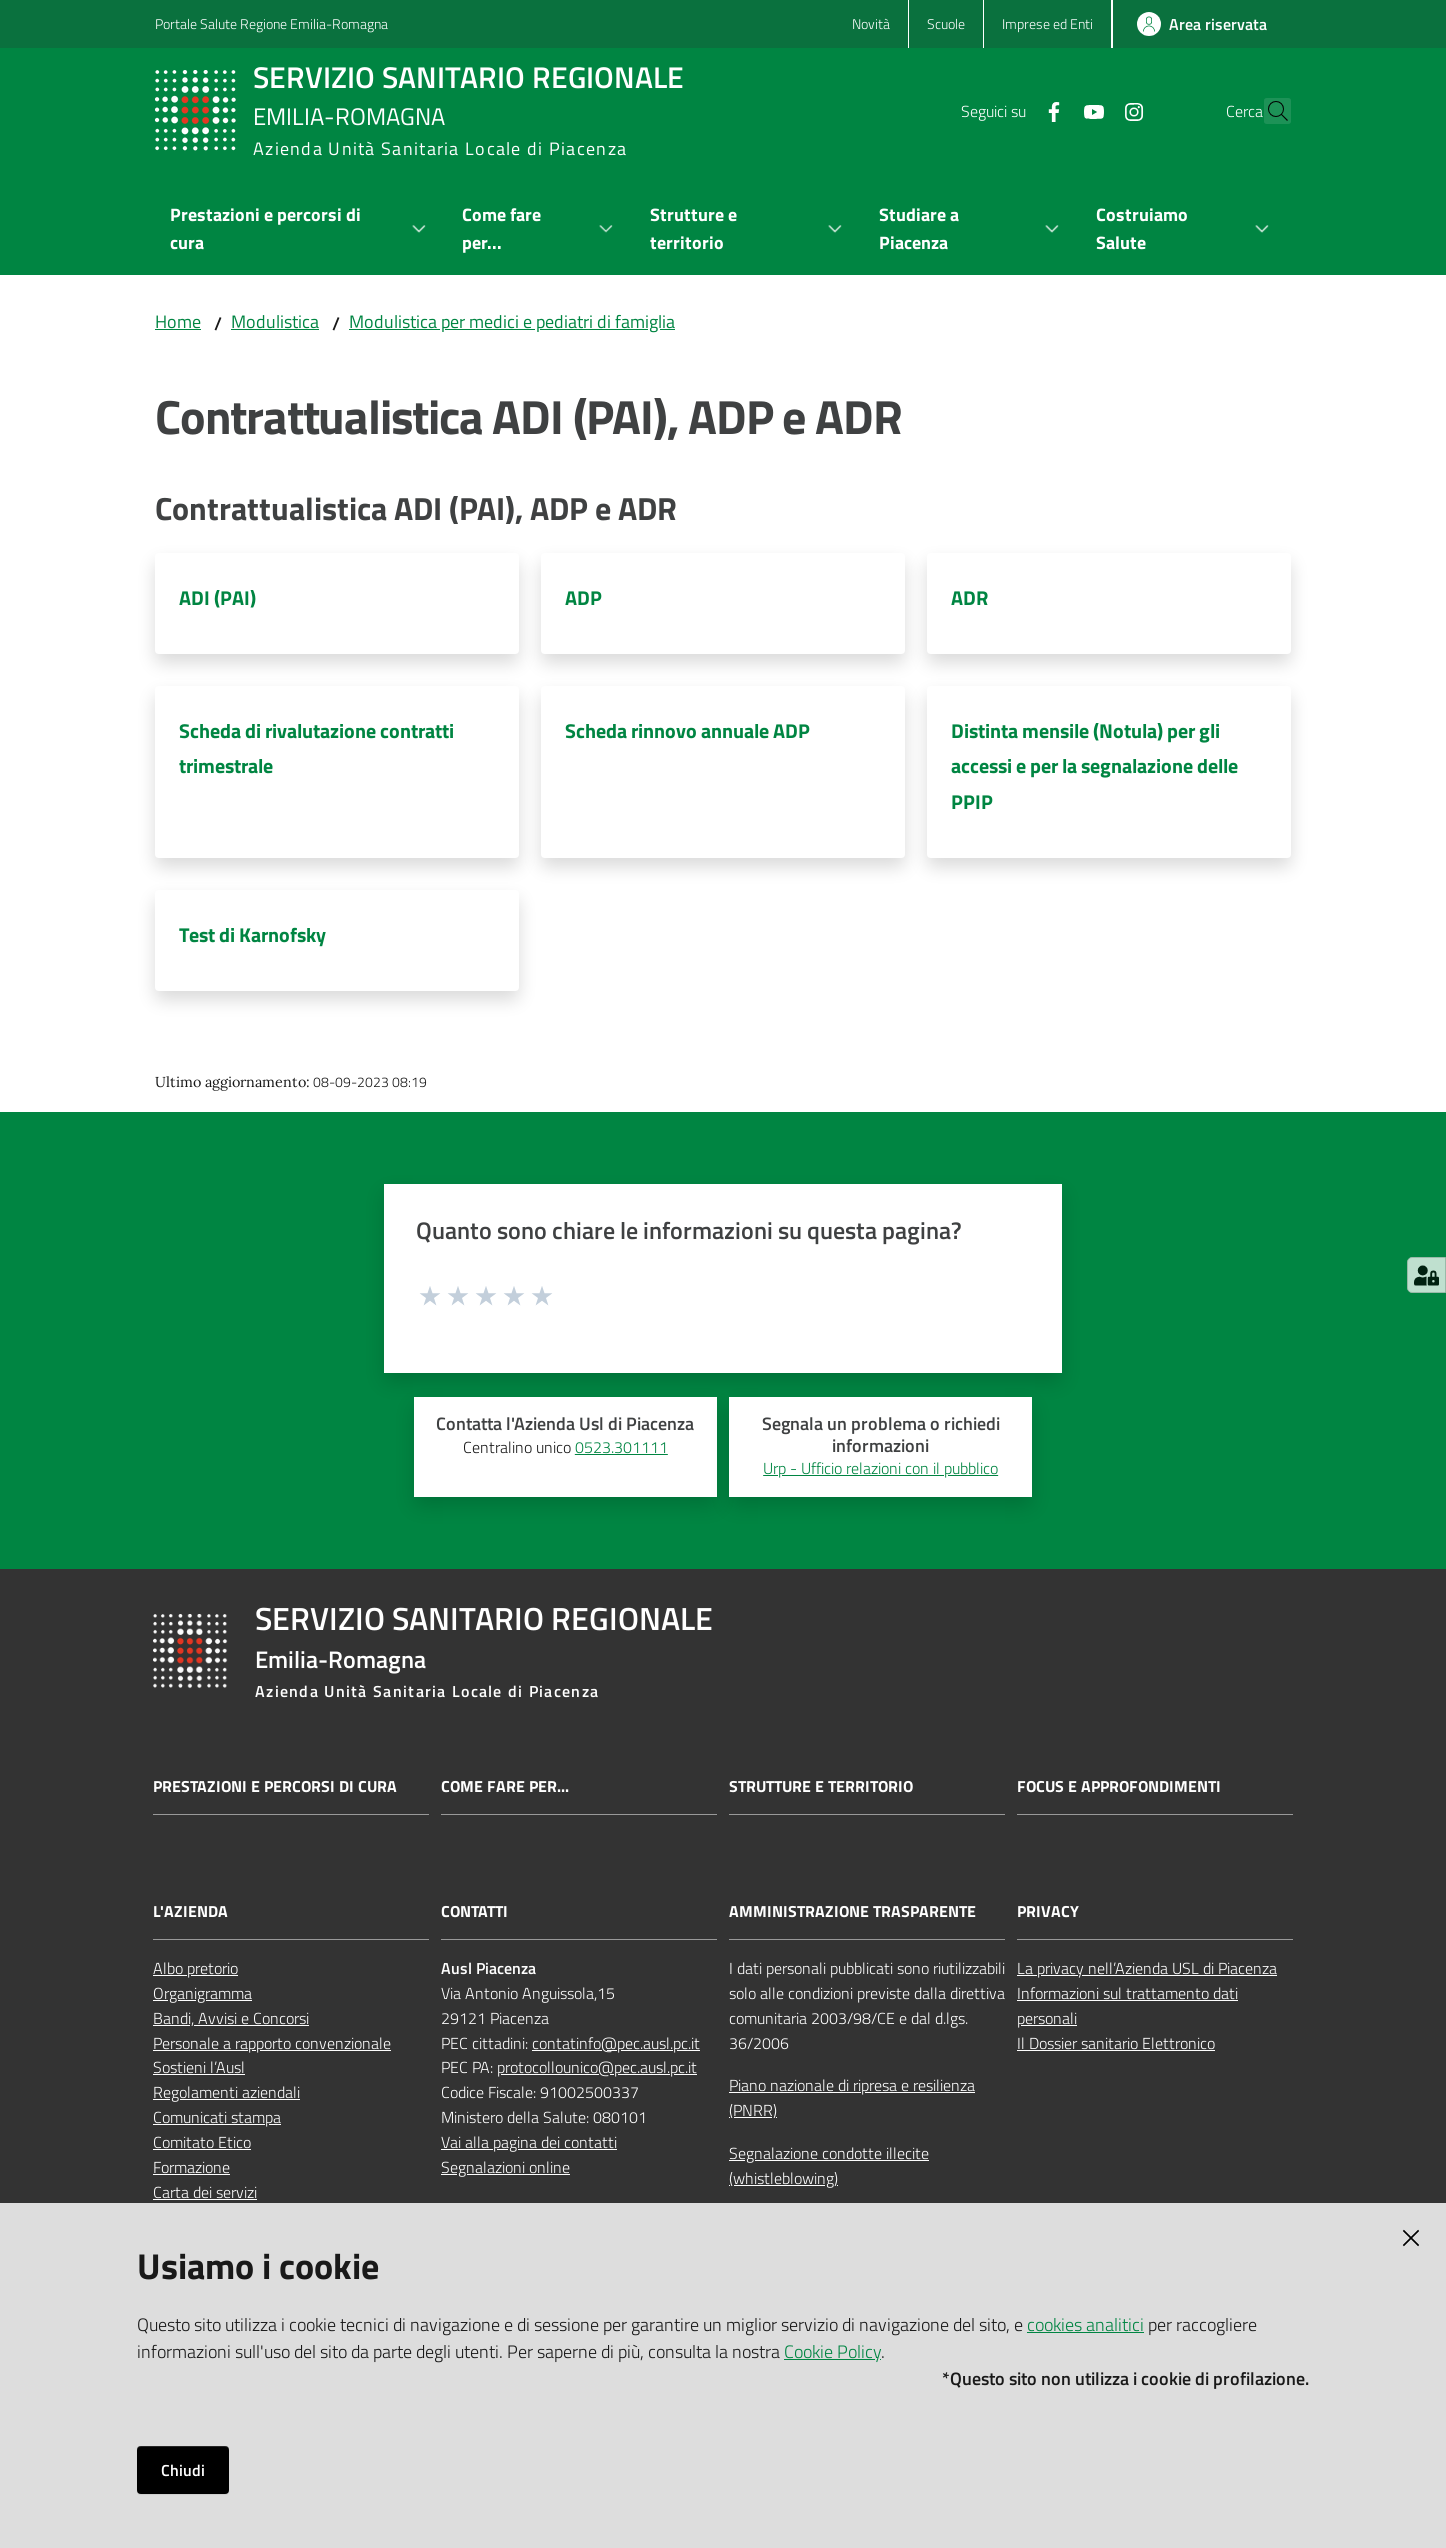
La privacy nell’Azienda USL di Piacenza (1147, 1968)
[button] (1267, 111)
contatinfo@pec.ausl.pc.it (616, 2043)
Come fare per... (505, 1786)
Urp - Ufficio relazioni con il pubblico (880, 1468)
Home (178, 321)
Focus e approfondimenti (1119, 1786)
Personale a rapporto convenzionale (272, 2043)
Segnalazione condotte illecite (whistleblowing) (829, 2165)
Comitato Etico (202, 2142)
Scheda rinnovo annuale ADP (687, 730)
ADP (583, 597)
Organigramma (202, 1993)
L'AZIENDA (190, 1911)
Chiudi (183, 2470)
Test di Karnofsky (252, 934)
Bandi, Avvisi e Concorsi (231, 2018)
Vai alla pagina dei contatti (529, 2142)
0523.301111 (621, 1447)
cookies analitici (1085, 2324)
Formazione (191, 2167)
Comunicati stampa (217, 2117)
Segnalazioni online (505, 2167)
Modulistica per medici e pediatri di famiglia (512, 321)
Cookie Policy (832, 2351)
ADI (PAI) (217, 597)
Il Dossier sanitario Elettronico (1116, 2043)
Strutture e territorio (821, 1786)
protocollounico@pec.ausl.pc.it (597, 2067)
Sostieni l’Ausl (199, 2067)
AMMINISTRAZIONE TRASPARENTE (852, 1911)
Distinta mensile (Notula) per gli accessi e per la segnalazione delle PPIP (1094, 766)
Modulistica (275, 321)
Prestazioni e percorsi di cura (275, 1786)
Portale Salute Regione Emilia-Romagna (271, 23)
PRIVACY (1048, 1911)
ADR (969, 597)
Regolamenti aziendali (226, 2092)
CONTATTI (474, 1911)
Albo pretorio (195, 1968)
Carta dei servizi (205, 2192)
